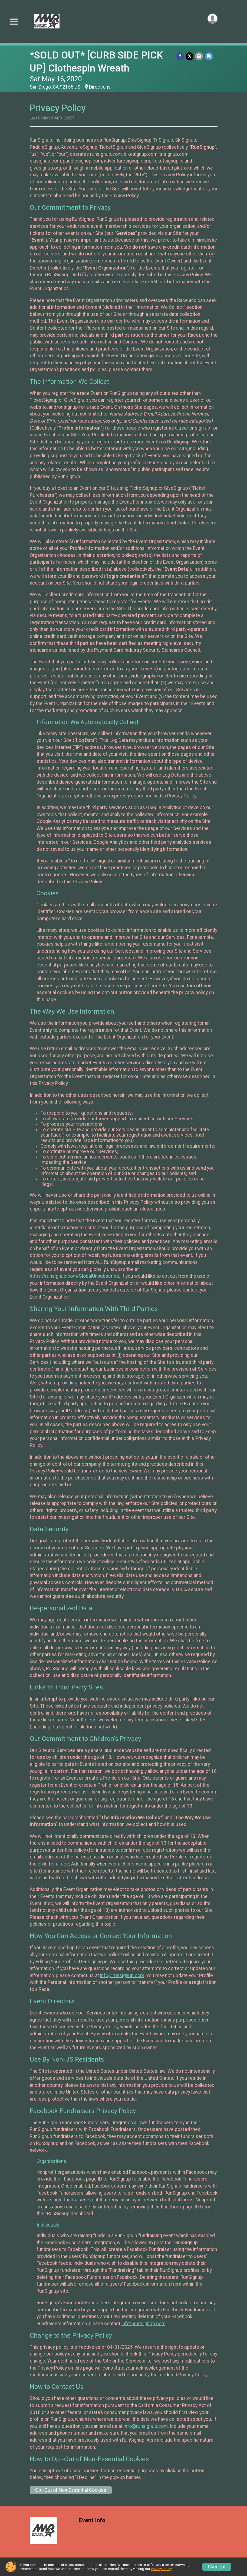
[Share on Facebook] (180, 56)
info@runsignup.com (122, 1975)
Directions (100, 87)
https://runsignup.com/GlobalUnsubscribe (74, 1276)
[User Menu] (213, 19)
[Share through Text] (209, 56)
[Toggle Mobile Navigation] (13, 21)
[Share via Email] (199, 56)
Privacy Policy (161, 2569)
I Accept (217, 2566)
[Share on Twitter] (190, 56)
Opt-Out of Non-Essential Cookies (70, 2490)
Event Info (92, 2520)
